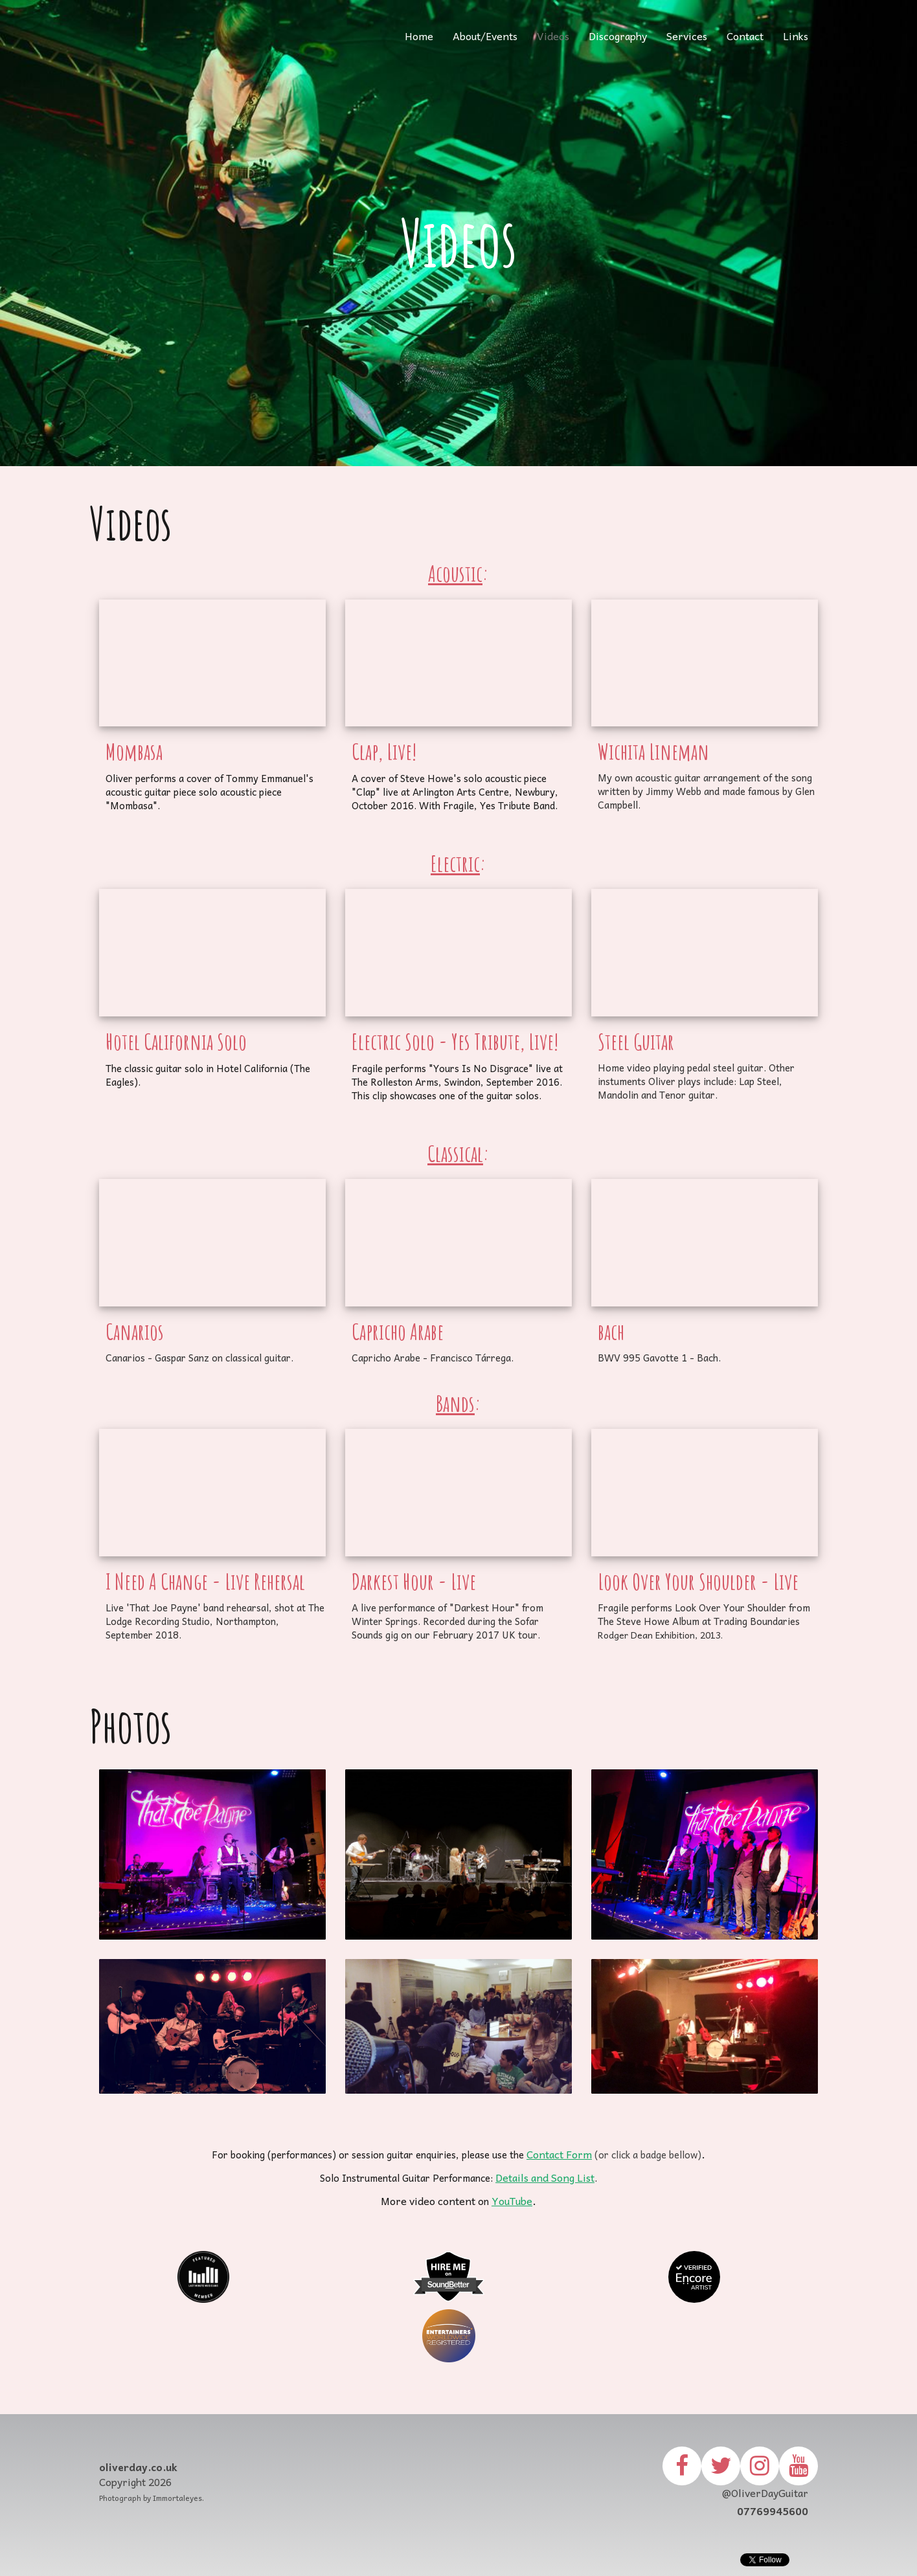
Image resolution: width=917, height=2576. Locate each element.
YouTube (512, 2200)
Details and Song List (544, 2177)
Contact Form (559, 2153)
